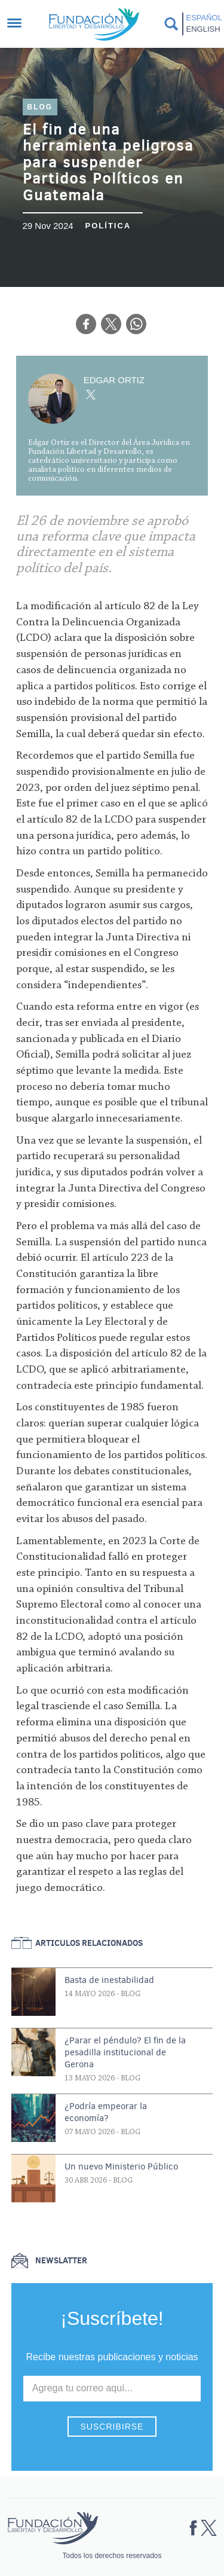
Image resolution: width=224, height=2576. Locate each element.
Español (203, 17)
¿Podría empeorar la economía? (106, 2112)
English (203, 29)
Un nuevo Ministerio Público (121, 2166)
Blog (40, 107)
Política (108, 225)
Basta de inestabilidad (109, 1980)
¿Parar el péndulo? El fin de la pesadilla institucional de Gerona (125, 2052)
